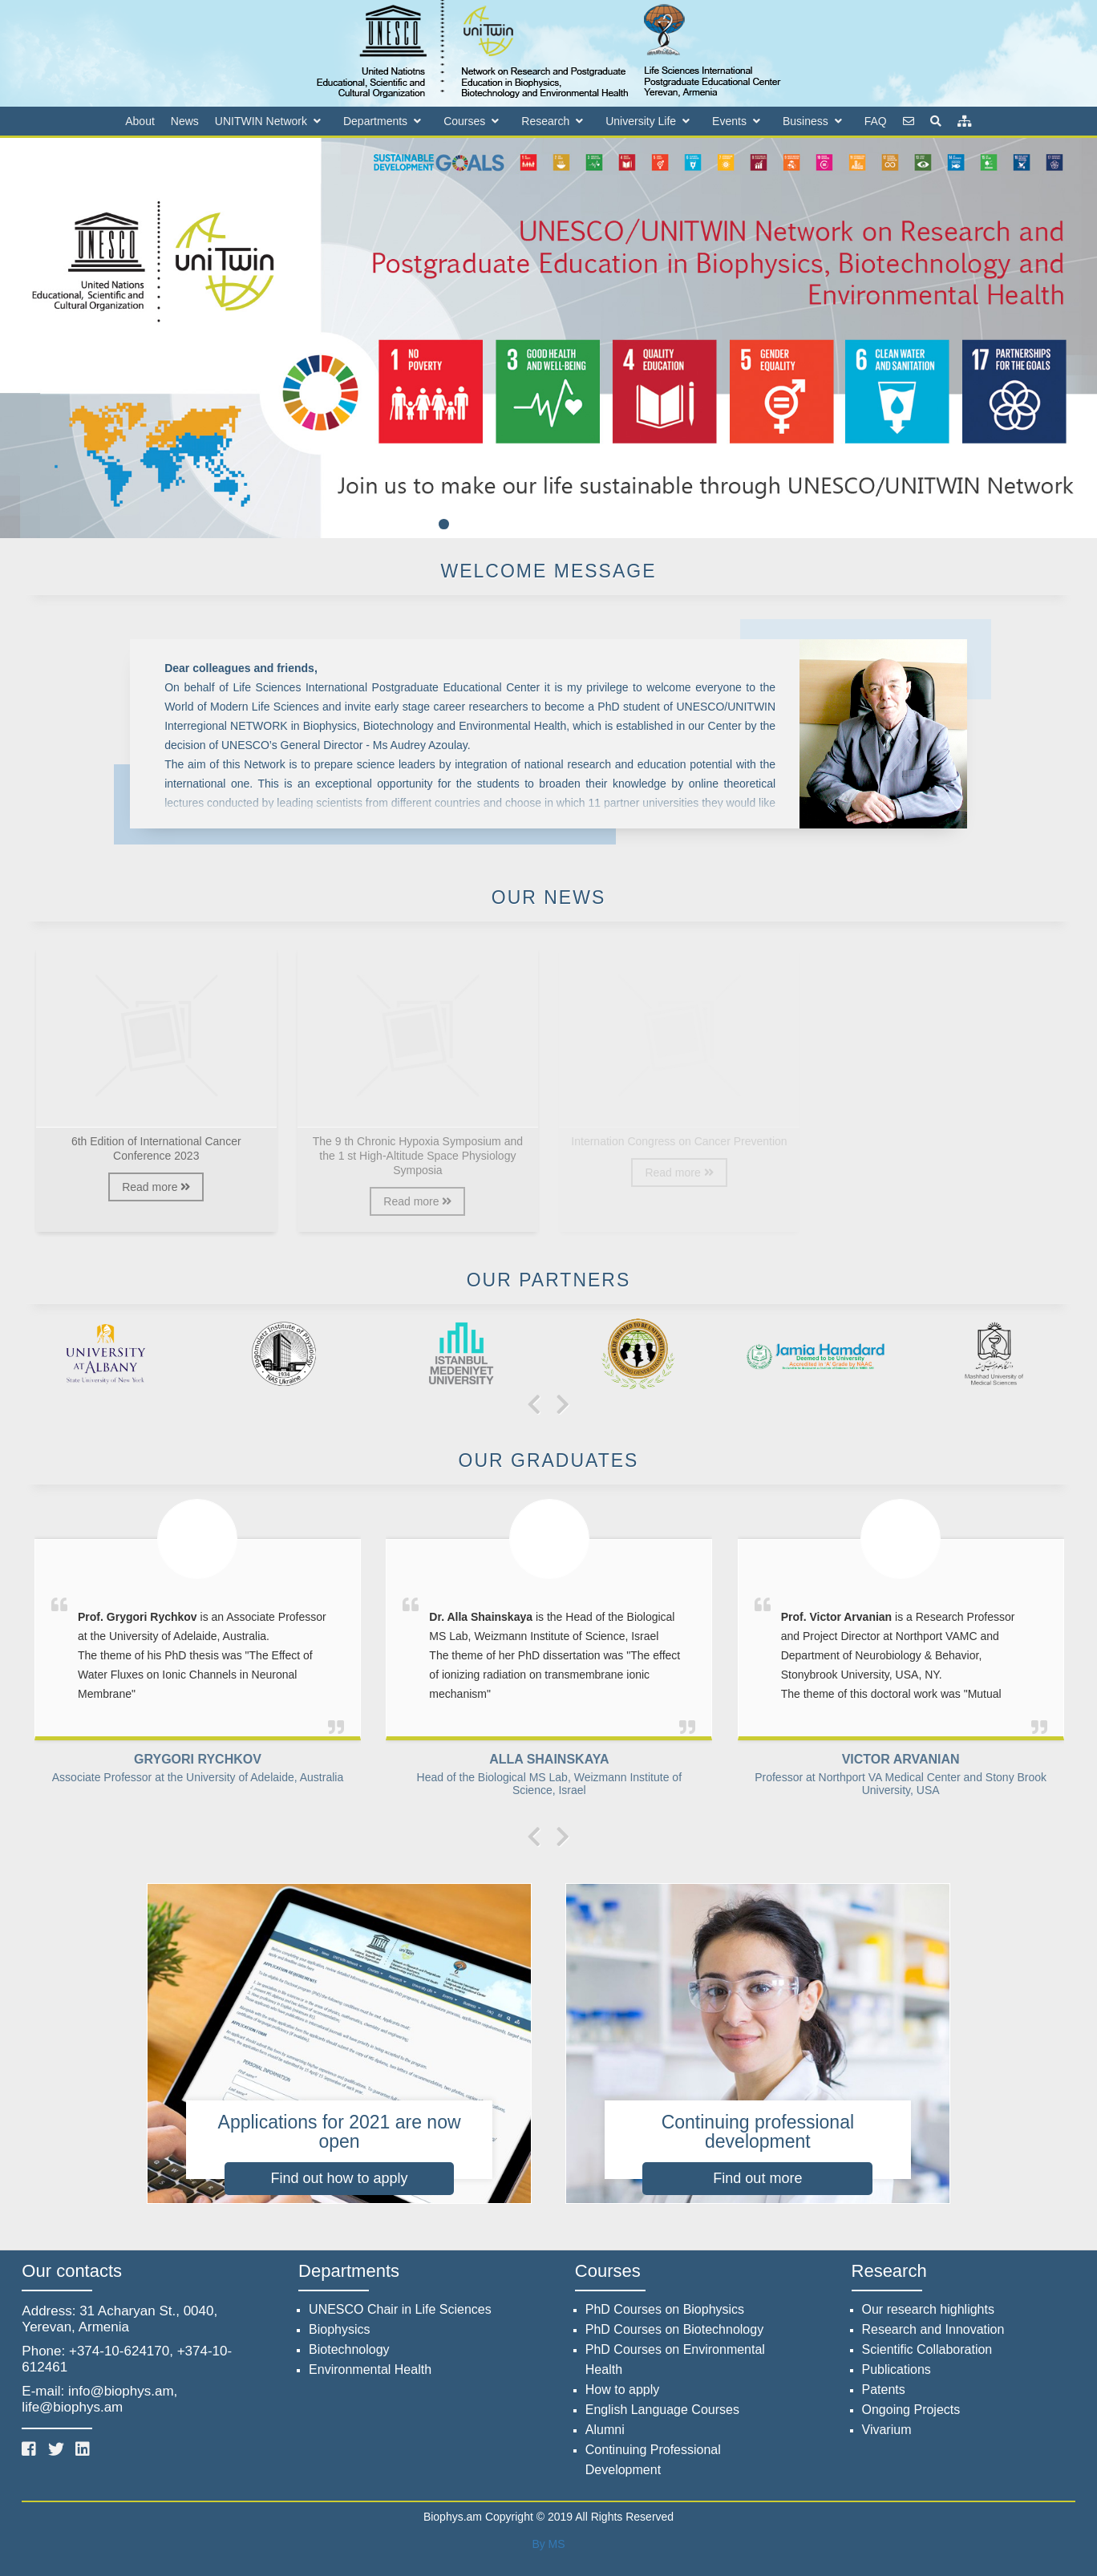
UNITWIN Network (261, 121)
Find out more (757, 2178)
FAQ (875, 121)
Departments (375, 121)
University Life (640, 121)
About (140, 121)
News (185, 121)
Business (805, 121)
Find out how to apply (339, 2178)
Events (729, 121)
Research (545, 121)
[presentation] (534, 1406)
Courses (464, 121)
